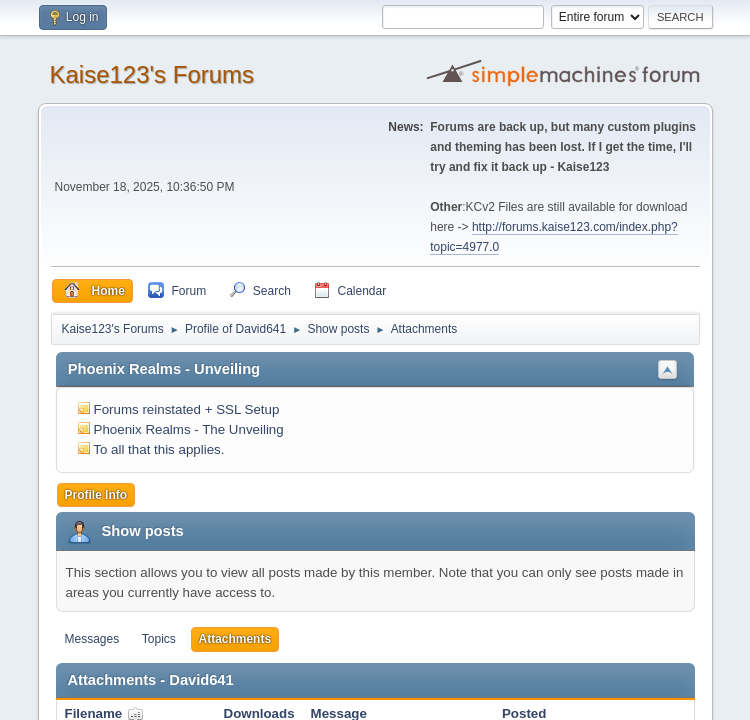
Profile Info (96, 495)
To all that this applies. (158, 449)
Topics (159, 639)
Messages (92, 639)
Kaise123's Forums (152, 74)
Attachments (235, 639)
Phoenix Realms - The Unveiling (189, 429)
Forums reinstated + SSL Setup (187, 409)
